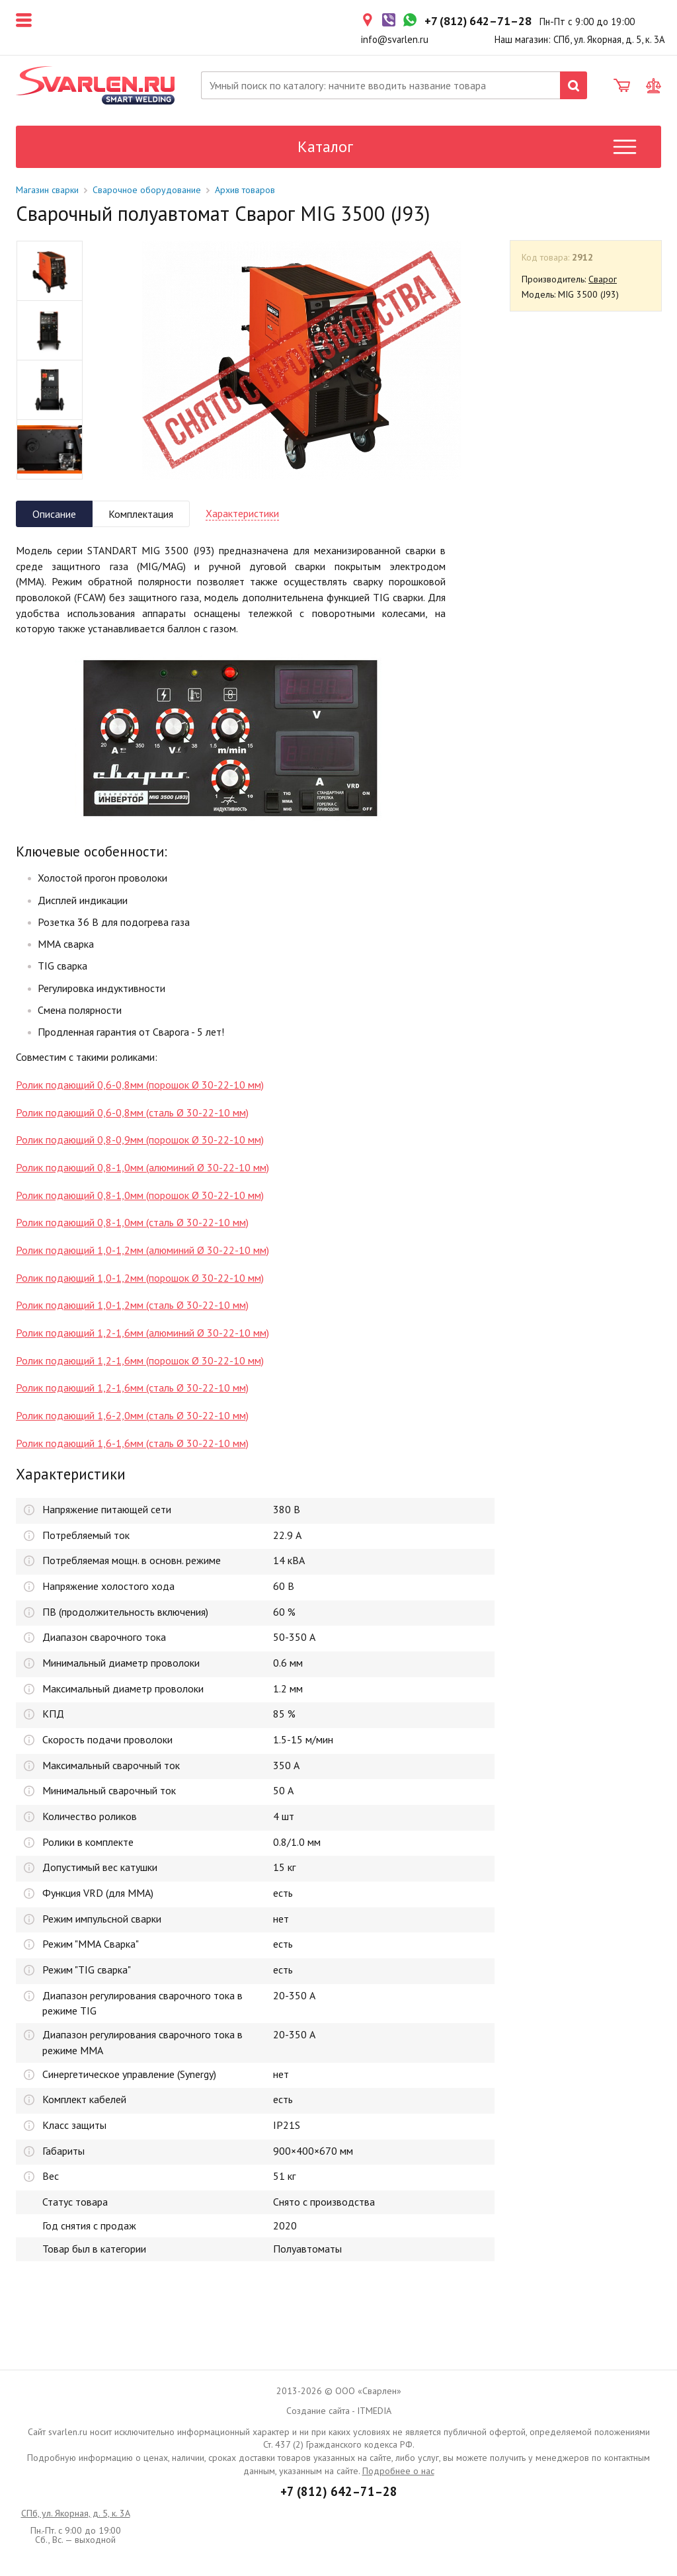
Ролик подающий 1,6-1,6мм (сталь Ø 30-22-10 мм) (132, 1443)
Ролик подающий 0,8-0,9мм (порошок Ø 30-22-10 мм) (140, 1139)
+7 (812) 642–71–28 (338, 2491)
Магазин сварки (47, 190)
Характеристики (242, 513)
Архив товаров (245, 190)
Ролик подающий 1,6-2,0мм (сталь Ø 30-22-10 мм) (132, 1415)
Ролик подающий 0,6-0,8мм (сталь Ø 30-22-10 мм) (132, 1112)
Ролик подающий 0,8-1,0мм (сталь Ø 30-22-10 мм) (132, 1222)
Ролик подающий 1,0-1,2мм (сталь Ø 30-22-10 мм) (132, 1304)
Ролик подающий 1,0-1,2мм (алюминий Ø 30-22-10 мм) (142, 1250)
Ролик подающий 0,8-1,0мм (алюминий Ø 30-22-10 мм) (142, 1167)
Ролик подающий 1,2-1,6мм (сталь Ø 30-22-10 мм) (132, 1387)
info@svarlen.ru (394, 39)
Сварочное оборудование (147, 190)
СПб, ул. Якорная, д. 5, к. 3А (75, 2513)
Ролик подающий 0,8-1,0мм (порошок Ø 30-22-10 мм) (140, 1195)
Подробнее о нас (398, 2471)
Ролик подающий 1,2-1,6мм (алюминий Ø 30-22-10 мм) (142, 1332)
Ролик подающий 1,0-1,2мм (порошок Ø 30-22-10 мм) (140, 1277)
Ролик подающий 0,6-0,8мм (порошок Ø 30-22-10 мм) (140, 1084)
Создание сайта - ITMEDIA (338, 2411)
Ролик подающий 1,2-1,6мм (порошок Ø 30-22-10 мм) (140, 1360)
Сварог (602, 279)
